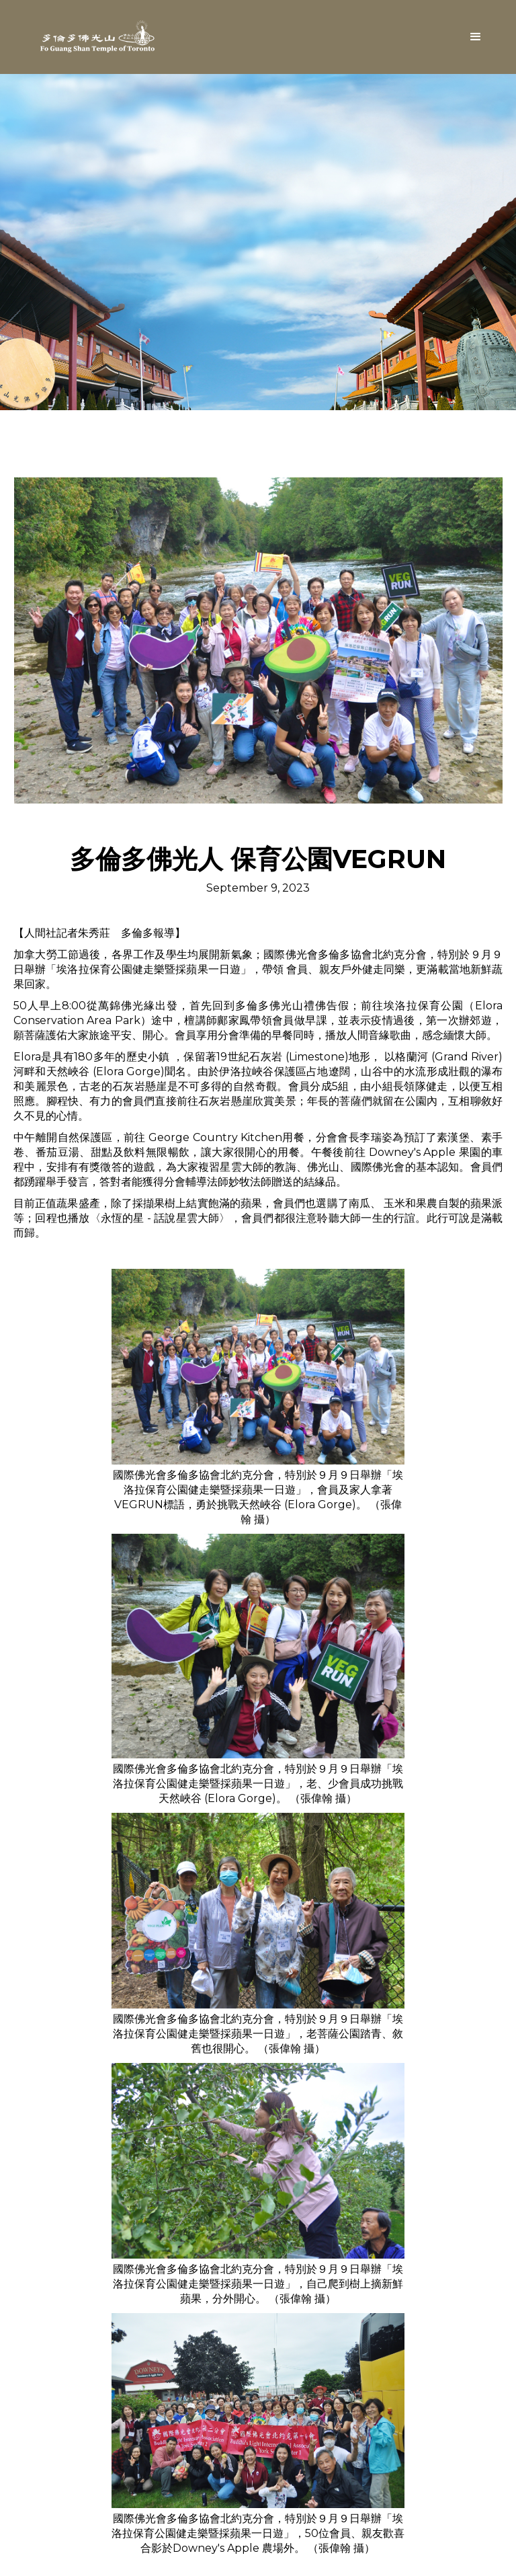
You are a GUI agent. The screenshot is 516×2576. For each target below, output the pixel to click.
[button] (476, 37)
